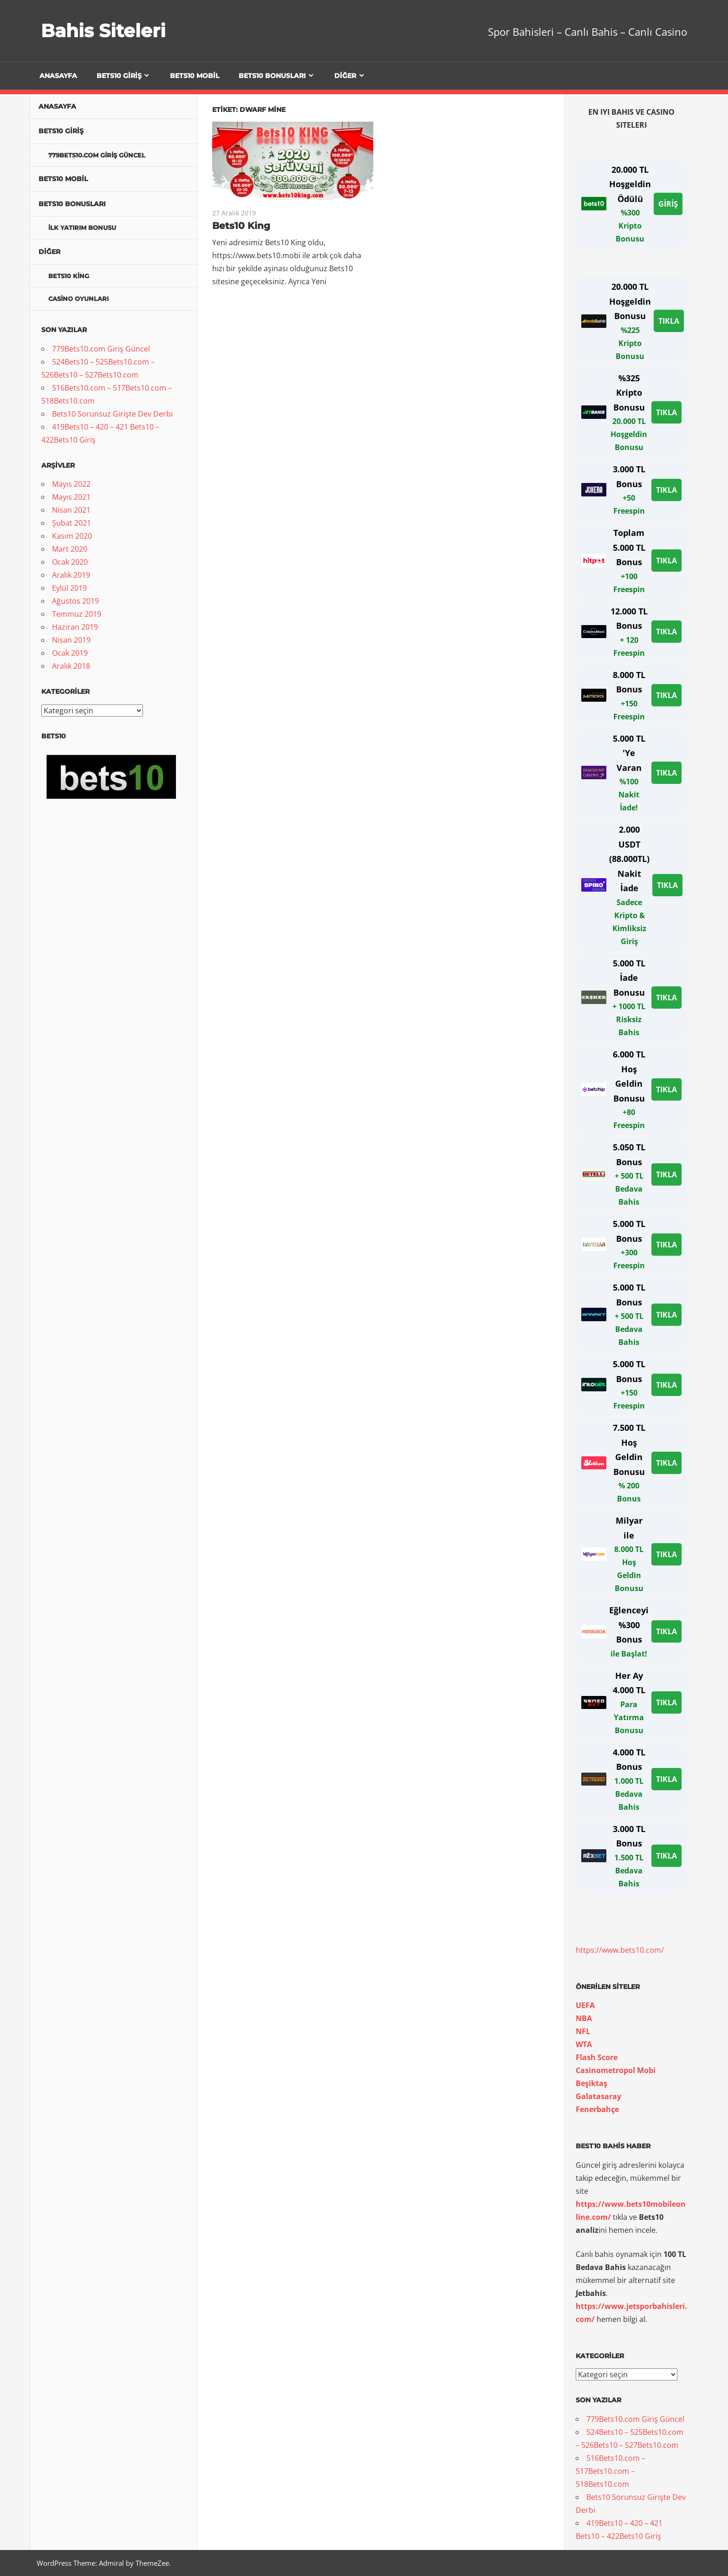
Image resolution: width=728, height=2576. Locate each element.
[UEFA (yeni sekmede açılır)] (585, 2005)
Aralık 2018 (71, 666)
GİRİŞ (668, 204)
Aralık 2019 (71, 575)
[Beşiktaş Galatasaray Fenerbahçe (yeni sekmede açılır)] (597, 2109)
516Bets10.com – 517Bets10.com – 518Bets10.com (610, 2471)
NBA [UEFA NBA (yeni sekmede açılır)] (584, 2018)
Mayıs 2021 (71, 497)
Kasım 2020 (72, 536)
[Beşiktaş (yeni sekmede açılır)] (591, 2083)
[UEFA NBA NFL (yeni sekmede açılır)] (583, 2031)
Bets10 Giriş (119, 76)
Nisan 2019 (71, 640)
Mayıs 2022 (71, 484)
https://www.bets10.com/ (620, 1950)
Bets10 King (241, 225)
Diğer (345, 76)
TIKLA (668, 321)
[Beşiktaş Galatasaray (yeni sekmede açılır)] (598, 2096)
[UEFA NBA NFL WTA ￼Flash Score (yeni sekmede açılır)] (597, 2057)
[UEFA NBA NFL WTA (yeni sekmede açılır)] (584, 2044)
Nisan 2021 (71, 510)
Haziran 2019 (75, 627)
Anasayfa (58, 76)
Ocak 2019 (70, 653)
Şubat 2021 (71, 523)
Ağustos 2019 (75, 601)
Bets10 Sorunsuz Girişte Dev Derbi (112, 414)
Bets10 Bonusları (272, 76)
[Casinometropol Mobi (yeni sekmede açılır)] (616, 2070)
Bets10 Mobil (194, 76)
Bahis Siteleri (104, 30)
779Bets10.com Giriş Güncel (96, 155)
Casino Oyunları (78, 298)
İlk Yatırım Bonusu (82, 227)
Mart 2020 (69, 549)
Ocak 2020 (70, 562)
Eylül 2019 (69, 588)
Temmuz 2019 (76, 614)
